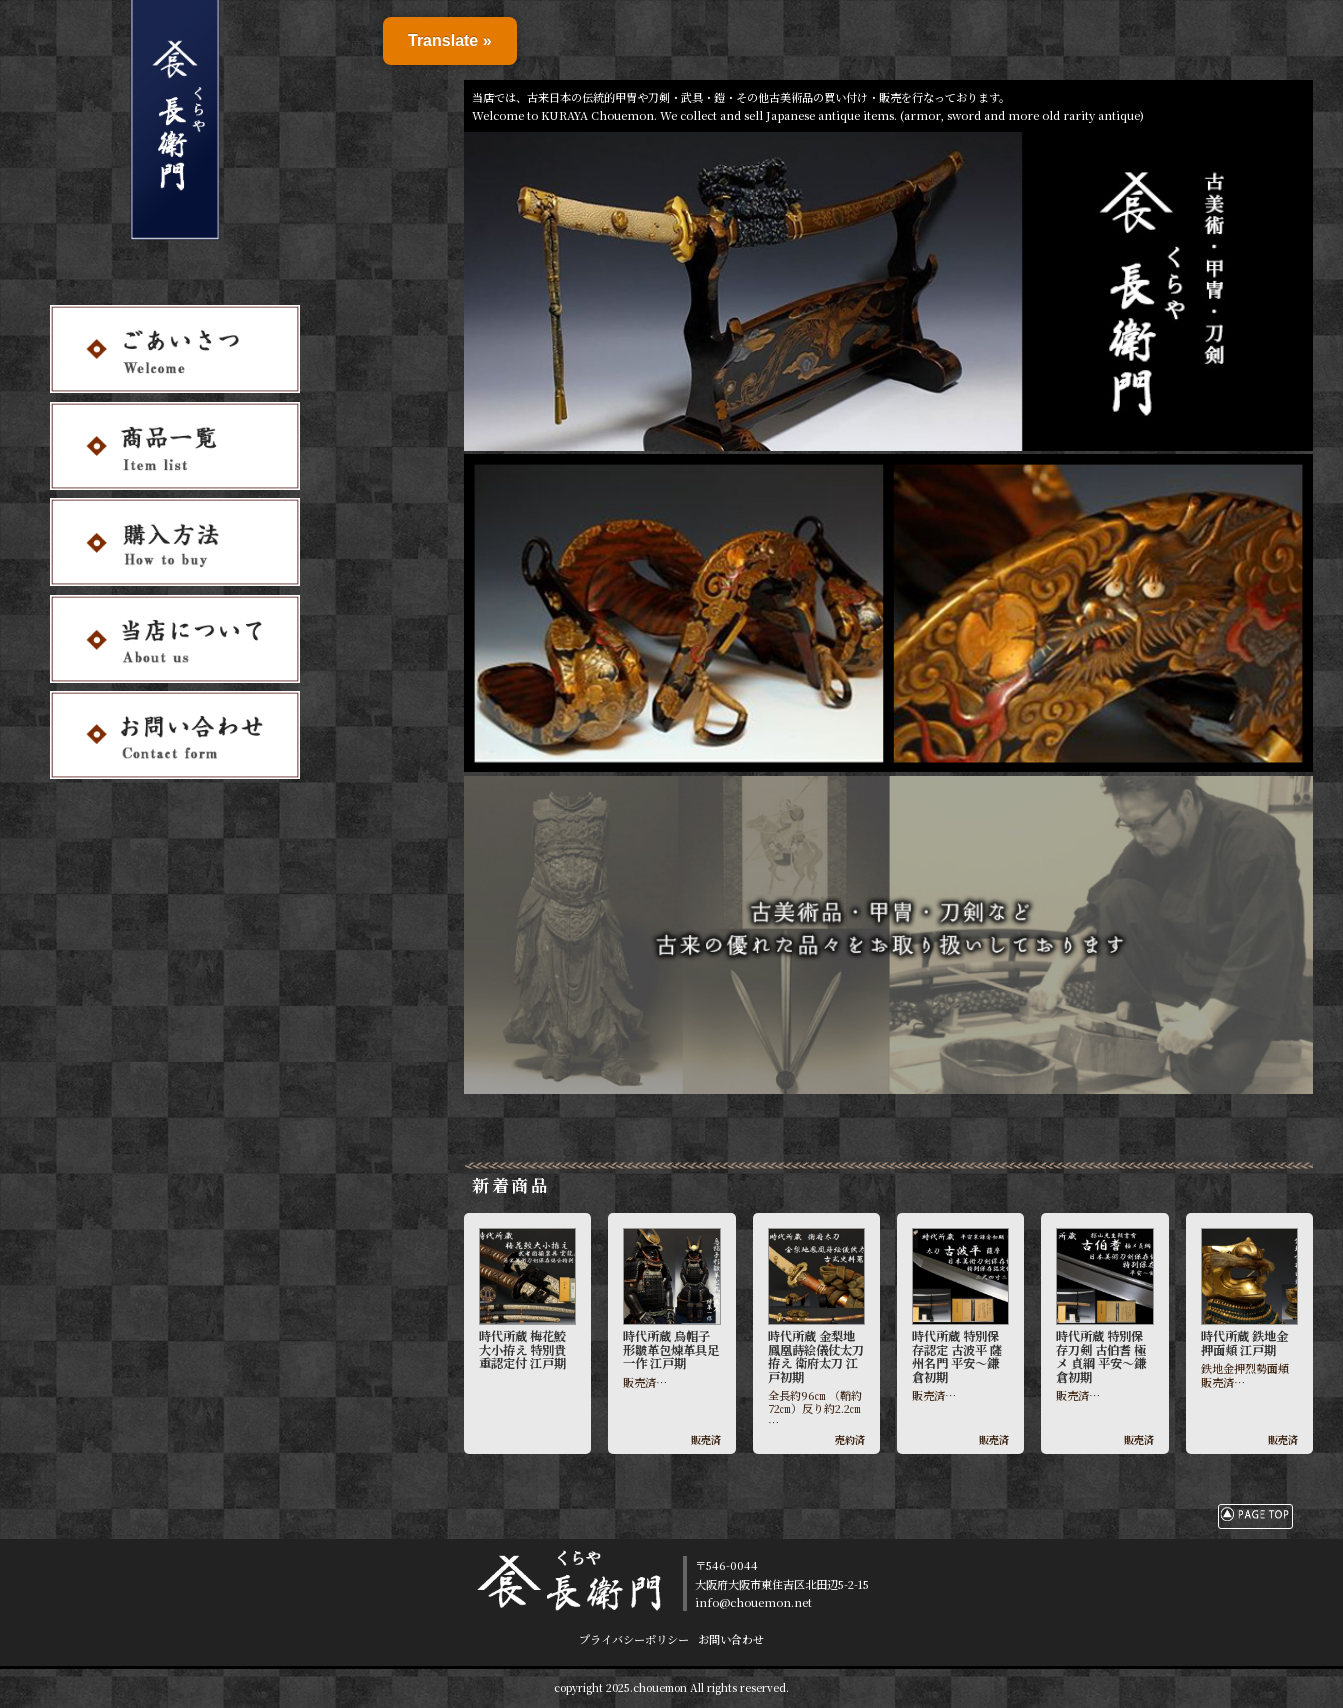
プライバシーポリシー (634, 1639)
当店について (392, 82)
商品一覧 (378, 45)
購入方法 (378, 64)
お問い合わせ (392, 100)
